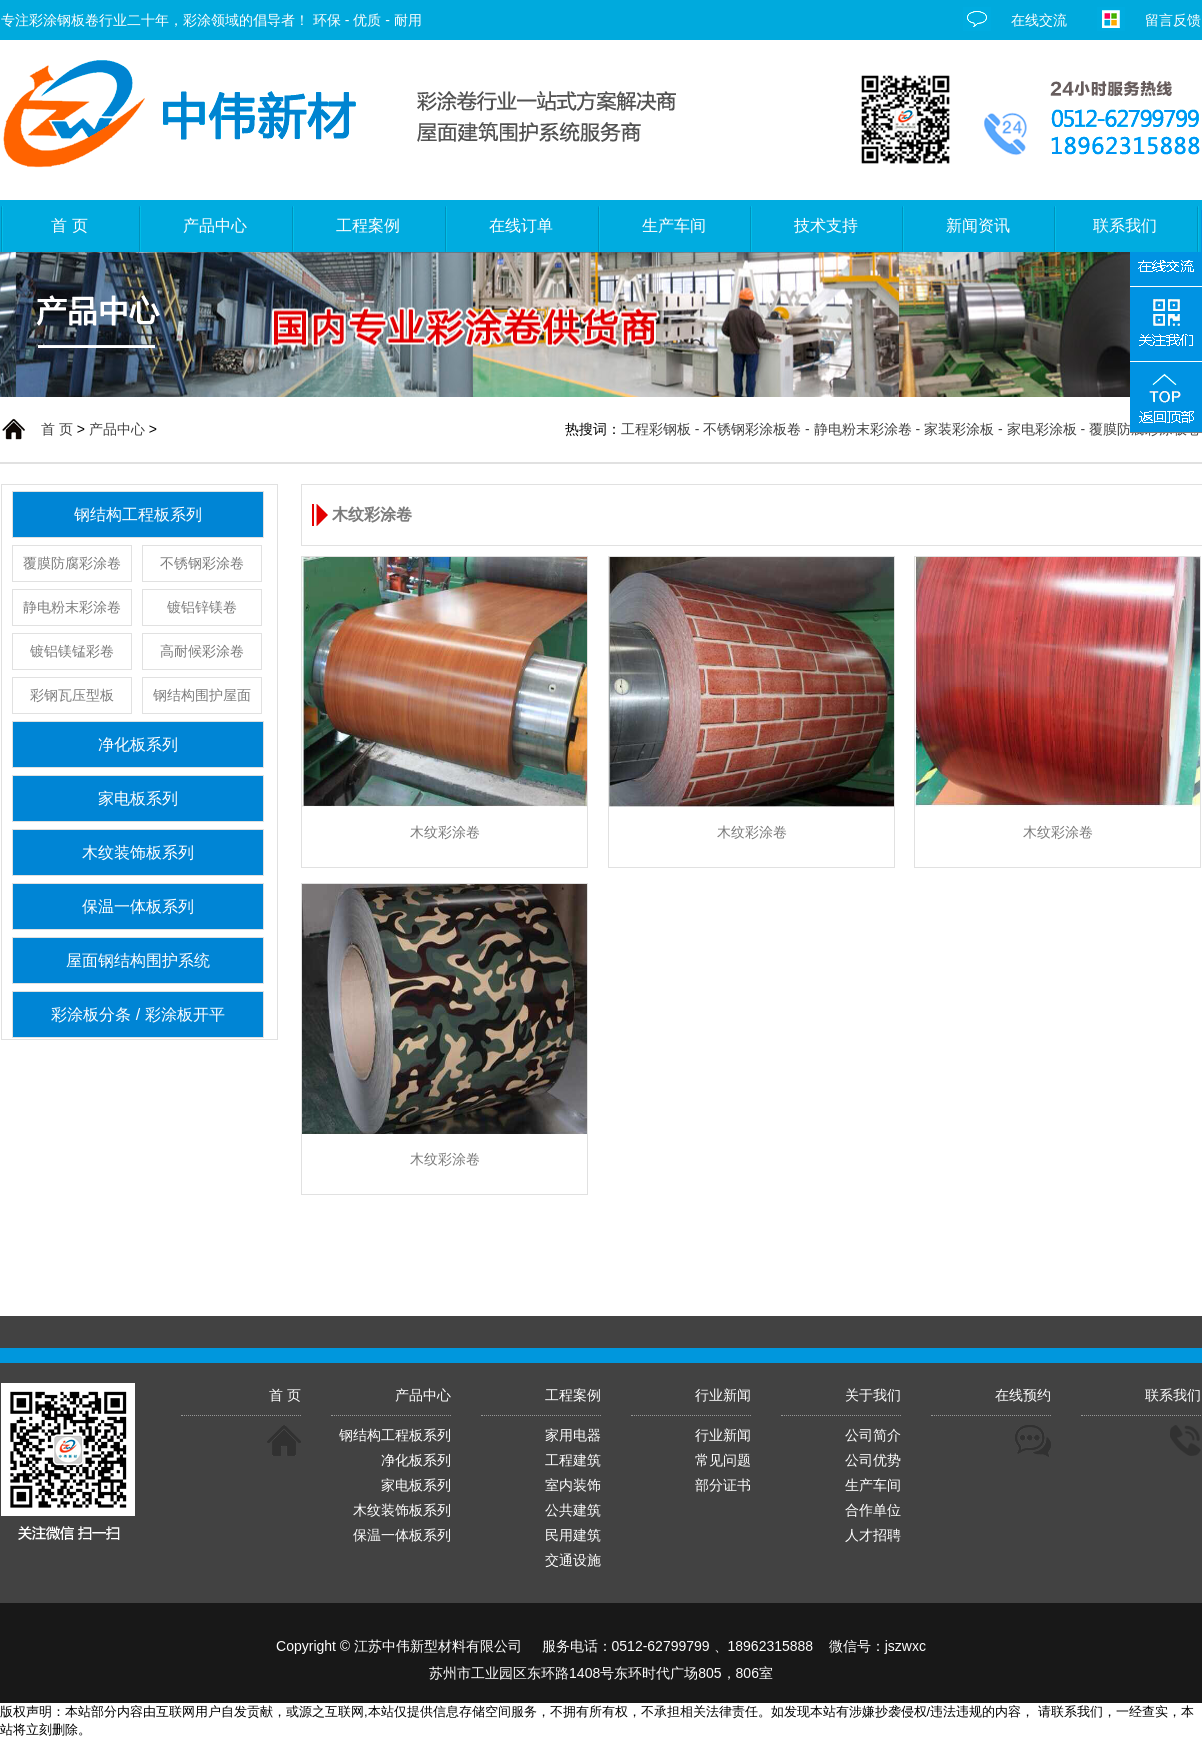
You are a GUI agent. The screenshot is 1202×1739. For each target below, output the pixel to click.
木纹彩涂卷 (445, 832)
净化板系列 (138, 744)
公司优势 (873, 1460)
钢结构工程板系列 (138, 514)
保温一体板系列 (138, 906)
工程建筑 (573, 1460)
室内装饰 (573, 1485)
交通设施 (573, 1560)
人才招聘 (873, 1535)
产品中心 (117, 429)
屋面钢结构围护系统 (138, 960)
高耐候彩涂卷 (202, 651)
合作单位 (873, 1510)
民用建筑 (573, 1535)
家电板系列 (138, 798)
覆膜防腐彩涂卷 (72, 563)
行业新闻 (723, 1435)
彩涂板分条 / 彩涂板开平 (137, 1014)
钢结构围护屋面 (202, 695)
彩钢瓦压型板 (72, 695)
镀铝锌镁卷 (202, 607)
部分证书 (723, 1485)
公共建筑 (573, 1510)
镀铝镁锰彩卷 (72, 651)
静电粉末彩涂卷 (72, 607)
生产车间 (873, 1485)
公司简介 (873, 1435)
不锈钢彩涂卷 (202, 563)
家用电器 (573, 1435)
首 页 (57, 429)
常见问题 (723, 1460)
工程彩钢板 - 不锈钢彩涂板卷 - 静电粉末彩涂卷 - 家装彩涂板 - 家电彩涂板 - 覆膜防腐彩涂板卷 (911, 429)
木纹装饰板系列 (138, 852)
